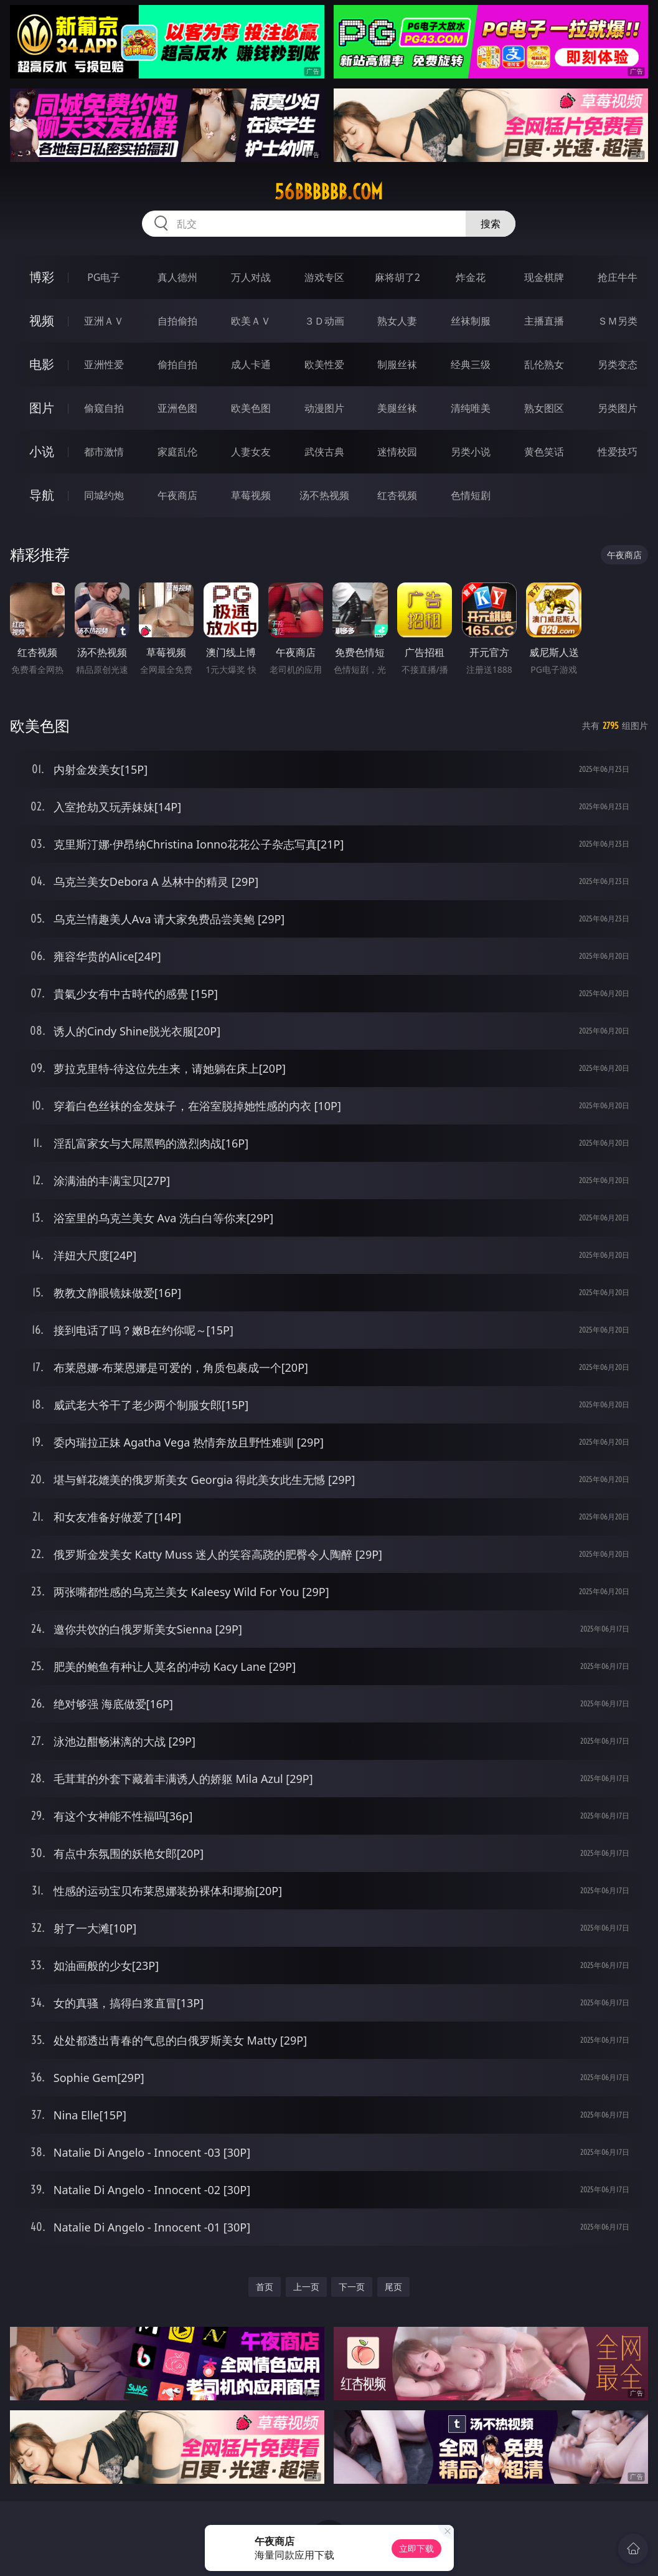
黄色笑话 (544, 452)
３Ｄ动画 (324, 321)
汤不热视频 (324, 495)
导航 (41, 495)
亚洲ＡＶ (104, 321)
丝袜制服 (471, 321)
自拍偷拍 (177, 321)
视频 (41, 320)
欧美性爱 (324, 364)
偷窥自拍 (104, 408)
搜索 (491, 224)
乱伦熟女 (544, 364)
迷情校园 (397, 452)
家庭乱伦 (177, 452)
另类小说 (471, 452)
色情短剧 (471, 495)
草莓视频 (251, 495)
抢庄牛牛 (617, 277)
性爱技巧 (617, 452)
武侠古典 (324, 452)
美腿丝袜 (397, 408)
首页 (264, 2287)
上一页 (306, 2287)
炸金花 (471, 277)
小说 (41, 451)
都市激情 (104, 452)
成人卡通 (251, 364)
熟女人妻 (397, 321)
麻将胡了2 (397, 277)
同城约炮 (104, 495)
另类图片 (617, 408)
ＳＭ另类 (617, 321)
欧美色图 (251, 408)
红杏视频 (397, 495)
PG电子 (103, 277)
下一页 (352, 2287)
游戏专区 (324, 277)
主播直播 (544, 321)
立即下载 (416, 2548)
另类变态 (617, 364)
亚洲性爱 (104, 364)
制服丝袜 (397, 364)
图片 (41, 407)
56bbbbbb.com (329, 191)
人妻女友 (251, 452)
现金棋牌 (544, 277)
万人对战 (251, 277)
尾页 (393, 2287)
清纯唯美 (471, 408)
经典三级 (471, 364)
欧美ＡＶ (251, 321)
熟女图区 (544, 408)
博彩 (41, 277)
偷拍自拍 (177, 364)
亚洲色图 (177, 408)
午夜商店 (177, 495)
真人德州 (177, 277)
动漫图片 (324, 408)
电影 (41, 364)
